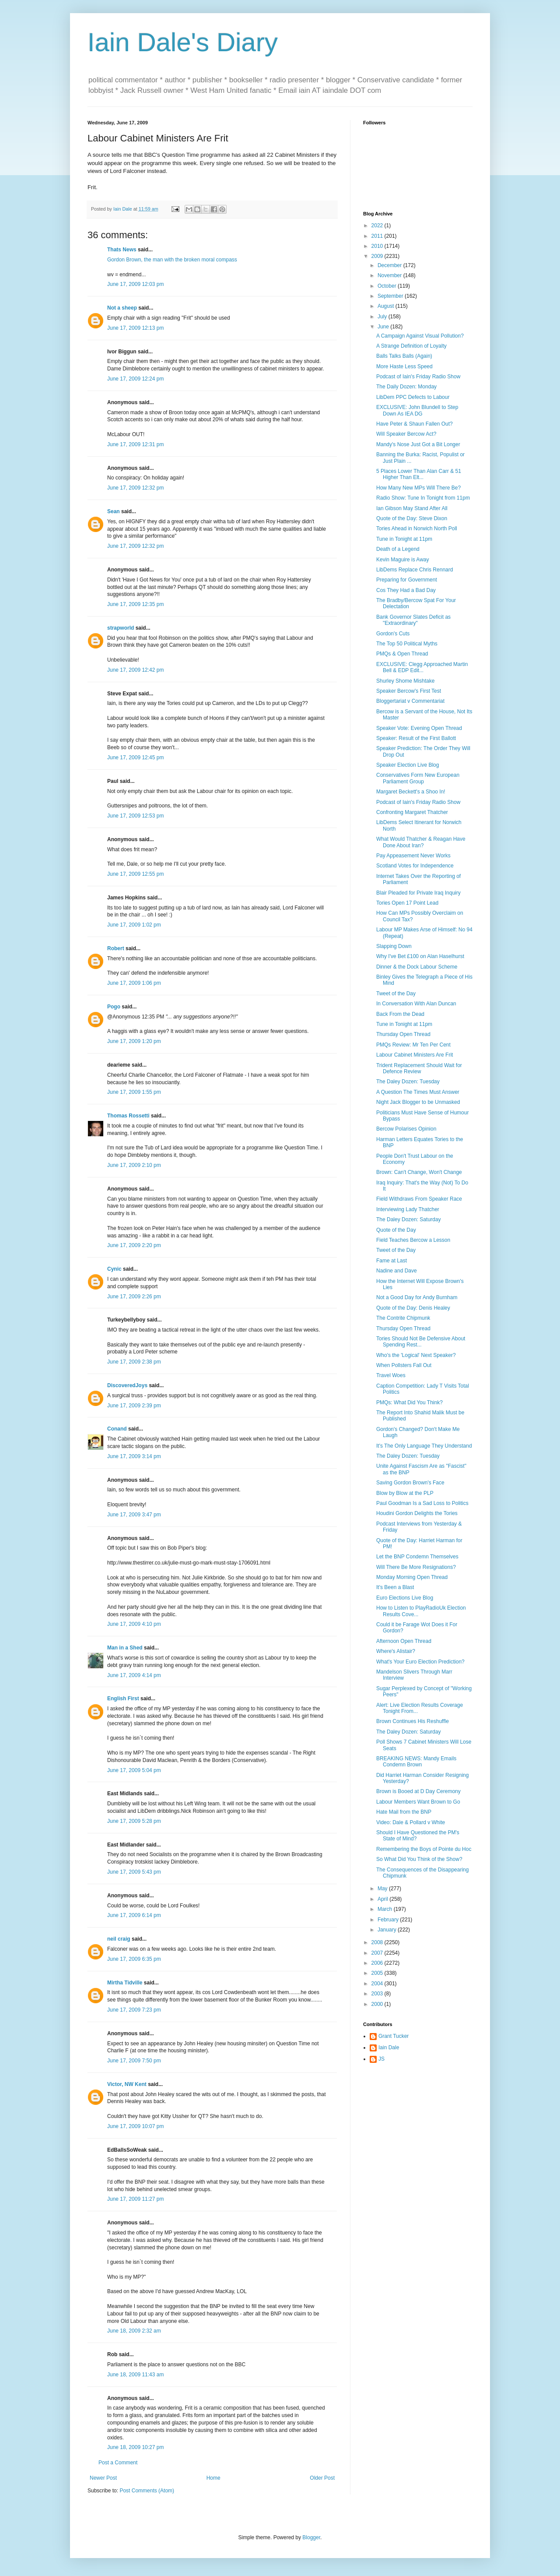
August (387, 306)
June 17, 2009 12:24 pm (135, 379)
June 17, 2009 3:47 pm (134, 1515)
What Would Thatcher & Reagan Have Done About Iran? (421, 842)
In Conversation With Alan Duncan (416, 1004)
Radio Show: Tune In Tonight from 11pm (423, 498)
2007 (378, 1953)
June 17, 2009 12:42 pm (135, 670)
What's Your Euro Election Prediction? (420, 1662)
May (383, 1888)
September (391, 296)
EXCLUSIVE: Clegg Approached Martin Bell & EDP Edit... (422, 667)
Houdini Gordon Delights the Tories (417, 1513)
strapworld (120, 628)
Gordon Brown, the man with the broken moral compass (172, 260)
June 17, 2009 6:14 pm (134, 1915)
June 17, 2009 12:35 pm (135, 604)
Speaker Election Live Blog (407, 765)
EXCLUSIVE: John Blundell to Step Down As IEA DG (417, 410)
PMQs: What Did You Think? (409, 1402)
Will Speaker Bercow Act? (406, 434)
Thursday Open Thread (403, 1034)
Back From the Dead (400, 1014)
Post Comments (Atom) (146, 2491)
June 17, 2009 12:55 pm (135, 874)
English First (123, 1698)
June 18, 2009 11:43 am (135, 2375)
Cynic (114, 1269)
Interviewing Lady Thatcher (407, 1209)
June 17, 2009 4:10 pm (134, 1624)
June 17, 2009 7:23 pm (134, 2010)
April (383, 1899)
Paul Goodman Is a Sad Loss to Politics (422, 1503)
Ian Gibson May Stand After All (412, 508)
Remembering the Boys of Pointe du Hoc (423, 1849)
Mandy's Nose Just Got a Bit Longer (418, 444)
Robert (115, 948)
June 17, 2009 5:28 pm (134, 1821)
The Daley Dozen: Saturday (408, 1219)
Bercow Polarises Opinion (406, 1129)
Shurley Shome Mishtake (405, 681)
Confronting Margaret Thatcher (412, 812)
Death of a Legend (398, 549)
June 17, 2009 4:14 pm (134, 1675)
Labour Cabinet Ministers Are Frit (414, 1055)
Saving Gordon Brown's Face (410, 1483)
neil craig (118, 1939)
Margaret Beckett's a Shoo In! (410, 792)
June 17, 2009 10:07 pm (135, 2126)
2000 (378, 2004)
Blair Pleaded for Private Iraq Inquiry (418, 893)
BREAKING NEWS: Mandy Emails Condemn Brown (416, 1761)
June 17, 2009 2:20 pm (134, 1245)
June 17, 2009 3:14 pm (134, 1456)
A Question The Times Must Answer (417, 1092)
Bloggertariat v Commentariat (410, 701)
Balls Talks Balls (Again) (404, 356)
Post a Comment (117, 2463)
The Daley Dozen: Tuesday (408, 1081)
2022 (378, 225)
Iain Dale (388, 2047)
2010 (378, 246)
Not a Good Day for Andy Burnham (416, 1297)
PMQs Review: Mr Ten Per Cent (413, 1045)
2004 (378, 1983)
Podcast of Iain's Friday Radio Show (418, 377)
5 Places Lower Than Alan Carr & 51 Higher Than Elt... (418, 474)
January (388, 1930)
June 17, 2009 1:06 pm (134, 983)
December (390, 265)
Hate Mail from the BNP (403, 1812)
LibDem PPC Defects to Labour (412, 397)
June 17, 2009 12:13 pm (135, 328)
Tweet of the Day (396, 993)
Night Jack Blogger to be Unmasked (418, 1102)
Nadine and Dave (396, 1271)
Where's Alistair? (395, 1651)
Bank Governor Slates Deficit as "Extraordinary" (413, 620)
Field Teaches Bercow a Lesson (413, 1240)
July (383, 317)
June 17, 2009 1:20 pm (134, 1041)
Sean (113, 511)
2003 (378, 1994)
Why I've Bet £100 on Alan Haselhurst (420, 956)
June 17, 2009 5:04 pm (134, 1770)
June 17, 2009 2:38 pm (134, 1362)
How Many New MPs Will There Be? (418, 488)
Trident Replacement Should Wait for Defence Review (419, 1068)
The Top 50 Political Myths (407, 644)
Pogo (113, 1007)
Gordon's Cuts (393, 634)
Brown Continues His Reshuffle (412, 1721)
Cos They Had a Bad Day (406, 590)
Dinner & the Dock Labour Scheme (416, 967)
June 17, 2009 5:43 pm (134, 1872)
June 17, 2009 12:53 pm (135, 816)
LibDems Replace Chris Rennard (414, 570)
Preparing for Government (406, 580)
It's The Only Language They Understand (424, 1446)
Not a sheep (122, 308)
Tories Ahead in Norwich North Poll (416, 528)
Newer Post (103, 2478)
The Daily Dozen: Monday (406, 387)
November (390, 275)
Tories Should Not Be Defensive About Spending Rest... (420, 1342)
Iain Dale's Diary (183, 42)
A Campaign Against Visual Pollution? (420, 336)
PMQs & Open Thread (402, 654)
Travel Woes (391, 1375)
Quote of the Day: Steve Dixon (411, 518)
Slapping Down (394, 946)
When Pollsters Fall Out (403, 1365)
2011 (378, 236)
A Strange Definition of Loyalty (411, 346)
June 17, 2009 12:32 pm (135, 488)
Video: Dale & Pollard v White (410, 1822)
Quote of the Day (396, 1230)
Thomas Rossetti (128, 1116)
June (384, 327)
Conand (117, 1429)
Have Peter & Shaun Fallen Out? (414, 424)
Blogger (311, 2537)
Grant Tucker (393, 2036)
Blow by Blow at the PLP (405, 1493)
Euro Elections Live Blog (404, 1598)
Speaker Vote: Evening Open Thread (419, 728)
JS (381, 2059)
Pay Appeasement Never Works (413, 856)
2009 (378, 256)
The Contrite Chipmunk (403, 1318)
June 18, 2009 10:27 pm (135, 2447)
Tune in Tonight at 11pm (404, 539)
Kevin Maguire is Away (402, 560)
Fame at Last (391, 1261)
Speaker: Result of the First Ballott (416, 738)
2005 (378, 1973)
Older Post (322, 2478)
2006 (378, 1963)
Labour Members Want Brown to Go (418, 1802)
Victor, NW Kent (127, 2084)
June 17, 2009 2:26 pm (134, 1296)
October (388, 286)
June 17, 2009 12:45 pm (135, 757)
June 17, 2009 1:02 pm (134, 925)
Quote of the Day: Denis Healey (413, 1308)
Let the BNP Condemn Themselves (417, 1557)
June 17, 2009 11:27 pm (135, 2199)
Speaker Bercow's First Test (408, 691)
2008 (378, 1942)
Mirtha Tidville (124, 1983)
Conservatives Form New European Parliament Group (417, 778)
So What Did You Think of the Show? (419, 1859)
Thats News (121, 250)
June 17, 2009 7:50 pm (134, 2061)
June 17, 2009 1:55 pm (134, 1092)
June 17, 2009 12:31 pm (135, 444)
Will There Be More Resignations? (416, 1567)
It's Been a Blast (395, 1587)
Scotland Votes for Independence (415, 866)
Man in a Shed (125, 1648)
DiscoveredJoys (127, 1385)
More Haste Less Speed (404, 366)
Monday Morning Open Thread (412, 1577)
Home (213, 2478)
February (389, 1920)
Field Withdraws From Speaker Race (419, 1199)
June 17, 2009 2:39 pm (134, 1406)
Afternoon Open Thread (403, 1641)
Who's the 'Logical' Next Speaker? (416, 1355)
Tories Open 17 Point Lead (407, 903)
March (386, 1909)
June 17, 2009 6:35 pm (134, 1959)
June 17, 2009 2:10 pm (134, 1165)
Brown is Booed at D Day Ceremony (418, 1791)
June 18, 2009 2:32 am (134, 2331)
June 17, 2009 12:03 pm (135, 284)
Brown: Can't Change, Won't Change (419, 1172)
